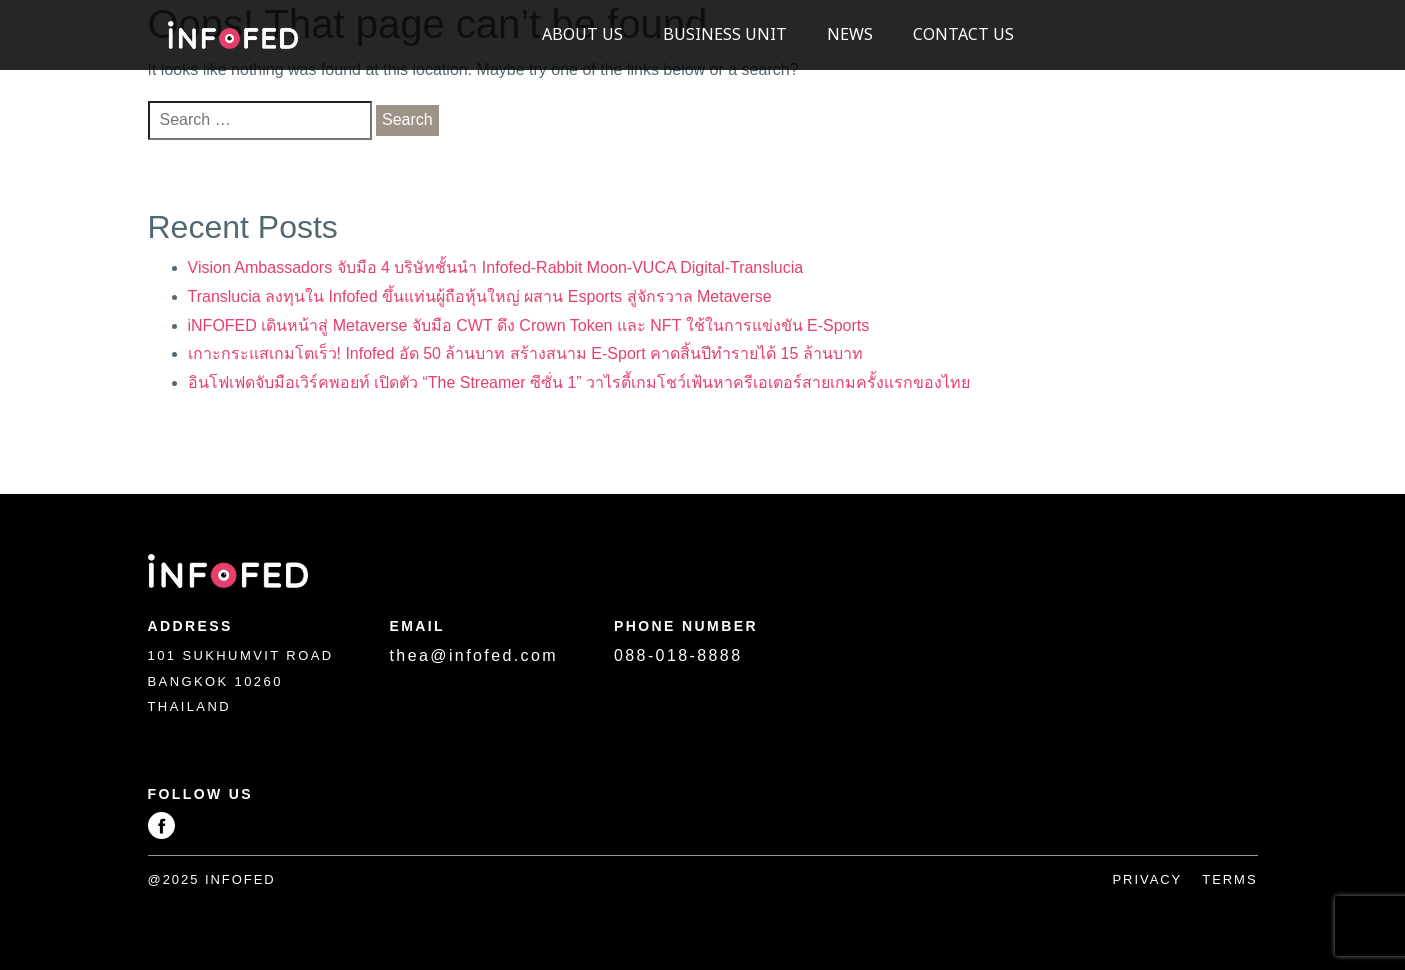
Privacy (1147, 879)
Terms (1229, 879)
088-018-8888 (678, 655)
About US (582, 35)
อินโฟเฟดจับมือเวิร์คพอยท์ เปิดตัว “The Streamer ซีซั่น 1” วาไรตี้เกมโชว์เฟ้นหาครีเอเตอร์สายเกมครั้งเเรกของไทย (579, 382)
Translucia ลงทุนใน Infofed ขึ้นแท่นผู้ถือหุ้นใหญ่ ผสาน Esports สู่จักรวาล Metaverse (480, 296)
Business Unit (725, 35)
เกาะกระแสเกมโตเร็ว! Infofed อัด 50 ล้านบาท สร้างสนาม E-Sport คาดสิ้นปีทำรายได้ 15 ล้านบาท (525, 353)
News (850, 35)
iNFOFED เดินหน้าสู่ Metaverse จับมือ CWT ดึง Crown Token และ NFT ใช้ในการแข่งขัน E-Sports (529, 325)
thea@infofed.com (474, 655)
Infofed (233, 35)
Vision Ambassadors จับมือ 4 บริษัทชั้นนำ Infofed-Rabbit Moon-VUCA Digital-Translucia (496, 267)
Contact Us (963, 35)
